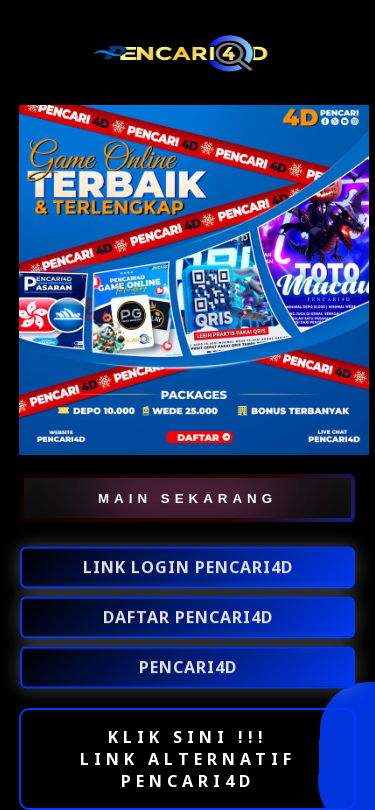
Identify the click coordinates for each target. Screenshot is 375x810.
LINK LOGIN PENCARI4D (188, 568)
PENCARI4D (188, 668)
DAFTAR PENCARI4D (188, 618)
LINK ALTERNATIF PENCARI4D (188, 770)
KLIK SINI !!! (188, 737)
